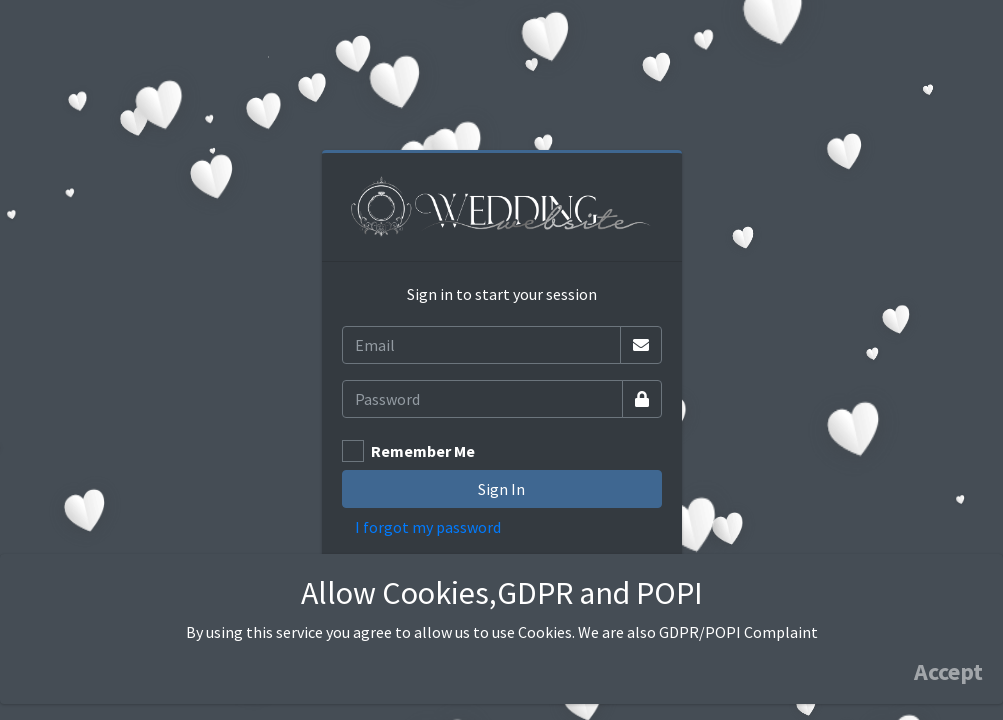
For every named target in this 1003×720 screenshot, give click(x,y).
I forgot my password (428, 527)
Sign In (501, 489)
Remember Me (423, 451)
